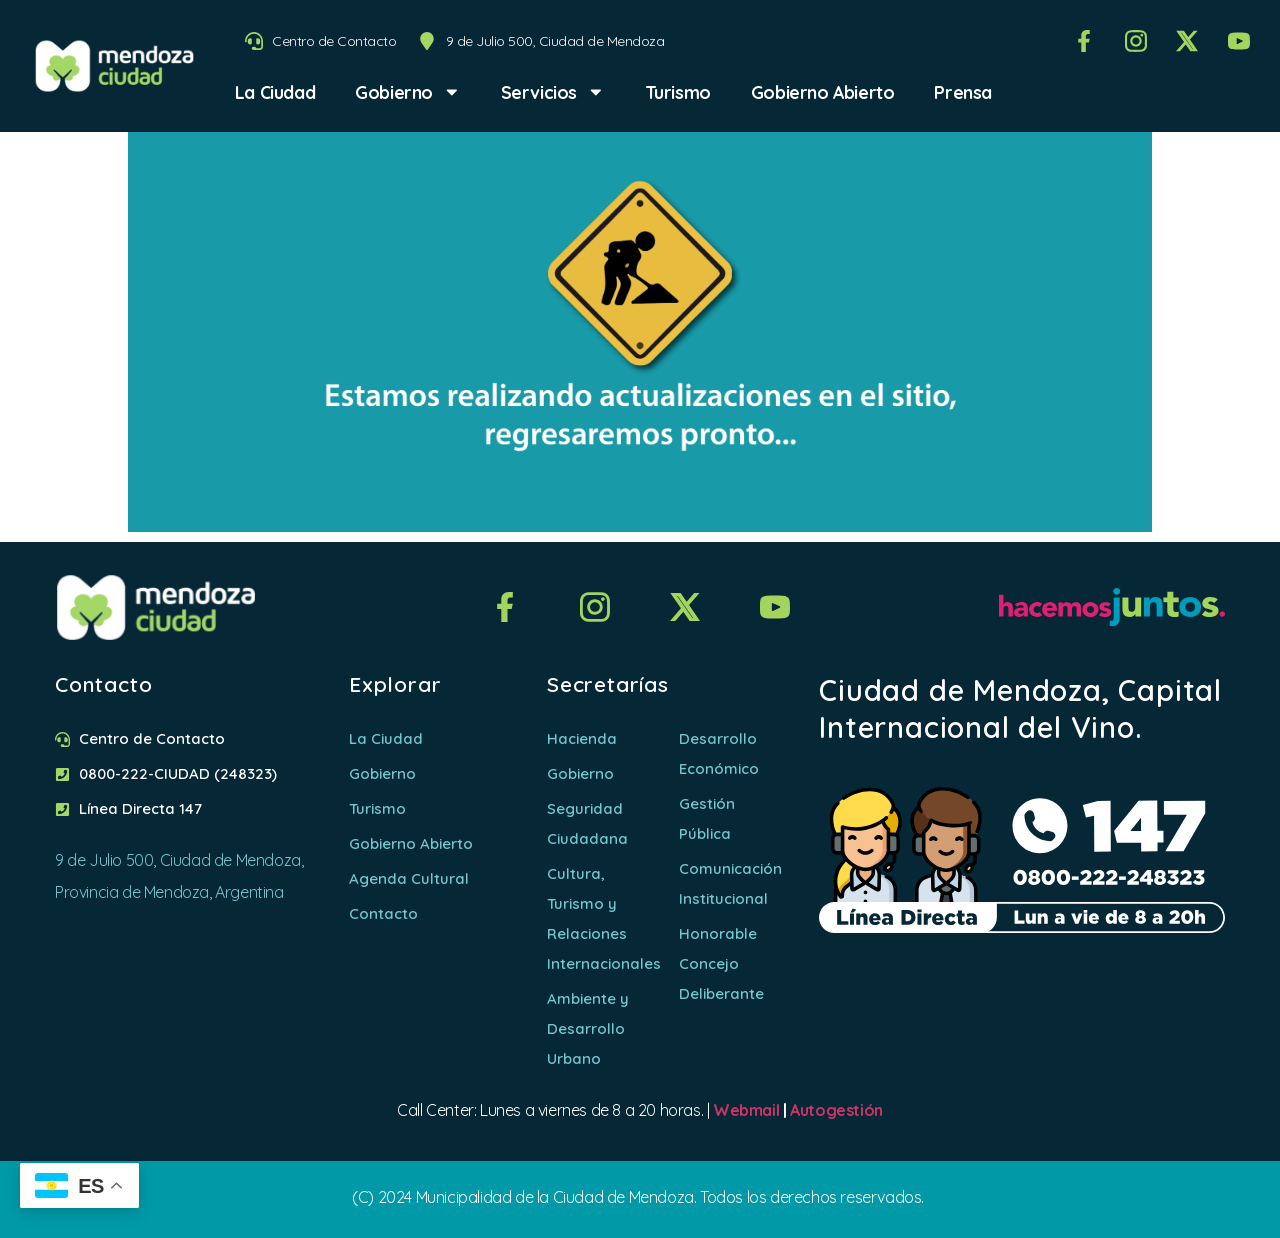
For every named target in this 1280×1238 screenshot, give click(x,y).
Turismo (678, 92)
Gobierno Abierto (823, 92)
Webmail (746, 1110)
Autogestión (836, 1110)
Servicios (553, 92)
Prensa (963, 92)
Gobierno (407, 92)
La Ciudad (275, 92)
